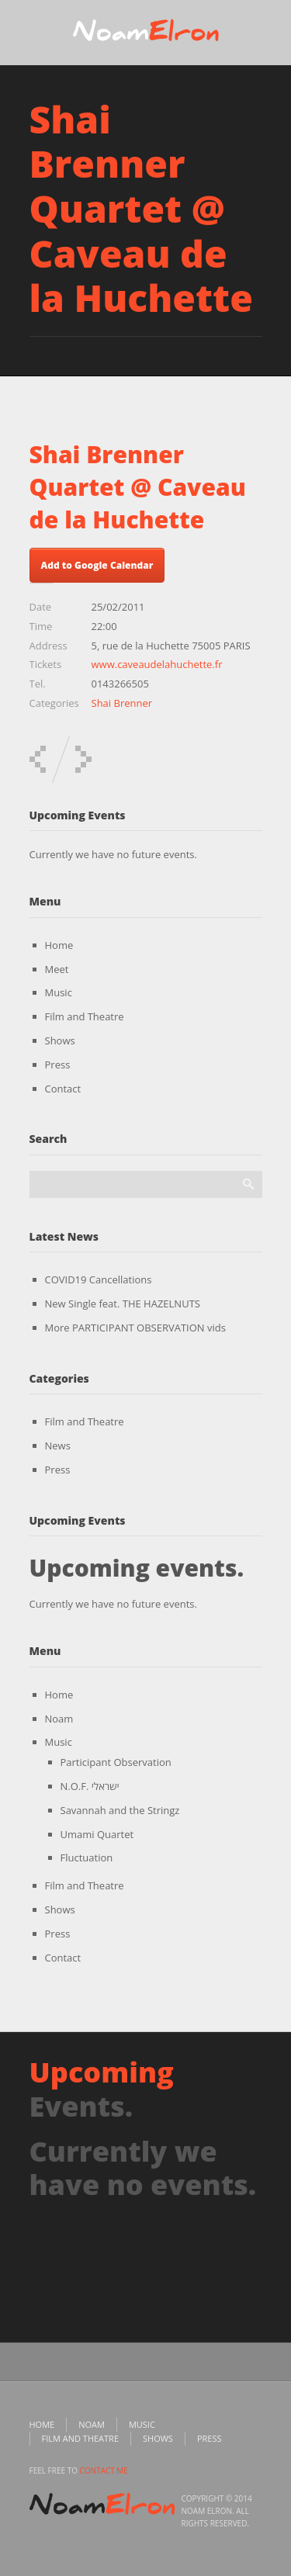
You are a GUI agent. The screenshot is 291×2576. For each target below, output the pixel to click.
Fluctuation (87, 1857)
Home (59, 945)
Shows (60, 1040)
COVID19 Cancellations (98, 1279)
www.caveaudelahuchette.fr (157, 664)
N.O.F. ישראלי (90, 1786)
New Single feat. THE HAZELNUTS (122, 1304)
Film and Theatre (84, 1016)
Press (58, 1065)
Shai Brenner (122, 703)
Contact (63, 1089)
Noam (59, 1719)
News (58, 1445)
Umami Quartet (97, 1834)
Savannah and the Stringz (120, 1810)
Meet (57, 969)
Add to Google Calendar (97, 565)
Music (58, 992)
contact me (104, 2470)
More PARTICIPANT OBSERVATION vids (135, 1328)
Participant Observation (116, 1762)
